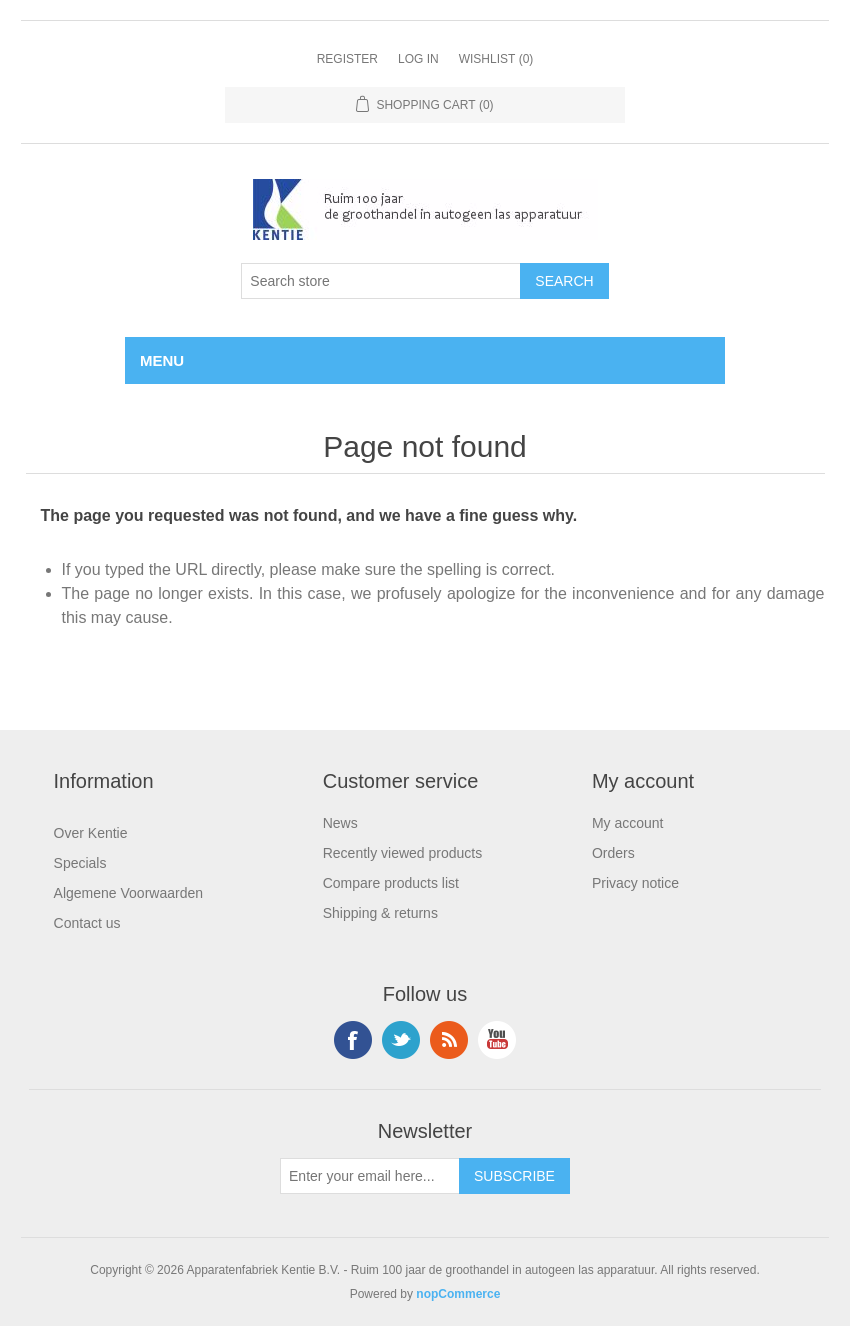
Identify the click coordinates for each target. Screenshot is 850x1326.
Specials (80, 863)
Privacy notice (635, 883)
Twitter (401, 1040)
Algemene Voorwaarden (128, 893)
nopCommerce (458, 1294)
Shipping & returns (380, 913)
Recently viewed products (403, 853)
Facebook (353, 1040)
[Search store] (381, 281)
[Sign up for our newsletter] (370, 1176)
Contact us (87, 923)
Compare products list (391, 883)
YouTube (497, 1040)
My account (628, 823)
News (340, 823)
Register (347, 59)
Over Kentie (91, 833)
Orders (613, 853)
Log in (418, 59)
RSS (449, 1040)
